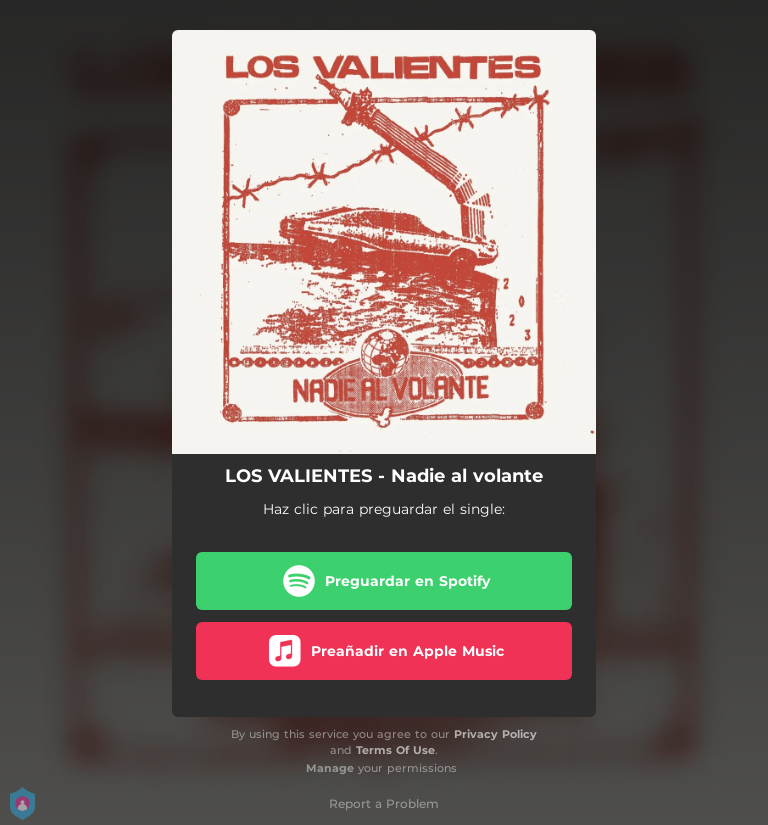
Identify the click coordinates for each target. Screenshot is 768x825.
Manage (330, 768)
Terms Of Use (395, 750)
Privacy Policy (495, 734)
